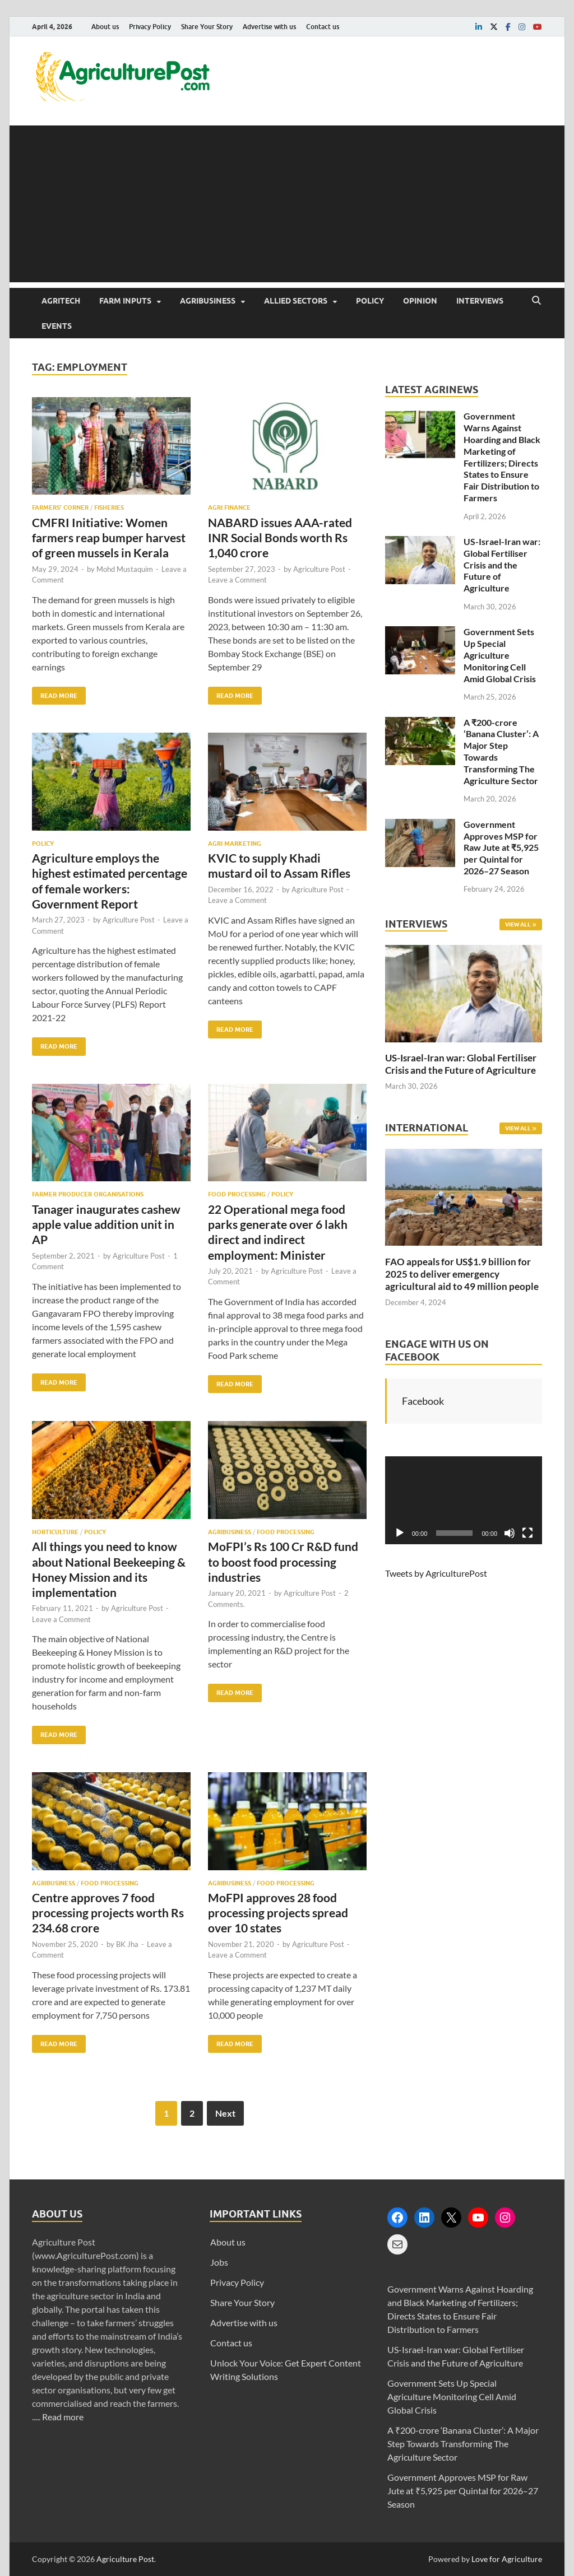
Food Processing (237, 1194)
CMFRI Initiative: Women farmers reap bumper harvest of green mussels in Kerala (109, 537)
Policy (370, 300)
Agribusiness (207, 300)
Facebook (423, 1401)
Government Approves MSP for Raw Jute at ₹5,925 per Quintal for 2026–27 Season (501, 847)
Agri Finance (229, 507)
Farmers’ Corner (60, 507)
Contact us (322, 26)
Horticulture (55, 1532)
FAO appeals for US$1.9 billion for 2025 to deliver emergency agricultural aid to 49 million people (462, 1274)
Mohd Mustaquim (124, 569)
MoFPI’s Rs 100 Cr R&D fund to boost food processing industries (283, 1561)
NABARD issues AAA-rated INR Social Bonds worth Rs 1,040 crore (280, 537)
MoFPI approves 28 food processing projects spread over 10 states (278, 1912)
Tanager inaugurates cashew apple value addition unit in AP (106, 1224)
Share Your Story (207, 26)
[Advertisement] (287, 203)
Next (225, 2113)
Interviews (479, 300)
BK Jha (127, 1944)
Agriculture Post (319, 569)
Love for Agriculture (506, 2559)
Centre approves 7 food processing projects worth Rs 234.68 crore (108, 1912)
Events (56, 326)
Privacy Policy (150, 26)
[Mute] (509, 1533)
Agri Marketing (234, 843)
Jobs (219, 2262)
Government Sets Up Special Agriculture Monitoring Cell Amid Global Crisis (500, 654)
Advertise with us (269, 26)
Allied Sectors (295, 300)
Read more (63, 2416)
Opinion (420, 300)
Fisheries (109, 507)
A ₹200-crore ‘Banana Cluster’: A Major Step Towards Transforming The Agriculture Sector (463, 2443)
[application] (463, 1500)
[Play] (399, 1533)
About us (105, 26)
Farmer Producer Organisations (88, 1194)
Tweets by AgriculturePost (436, 1573)
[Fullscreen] (527, 1533)
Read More (54, 693)
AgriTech (60, 300)
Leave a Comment (237, 579)
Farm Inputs (125, 300)
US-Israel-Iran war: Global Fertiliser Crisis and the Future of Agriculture (502, 564)
